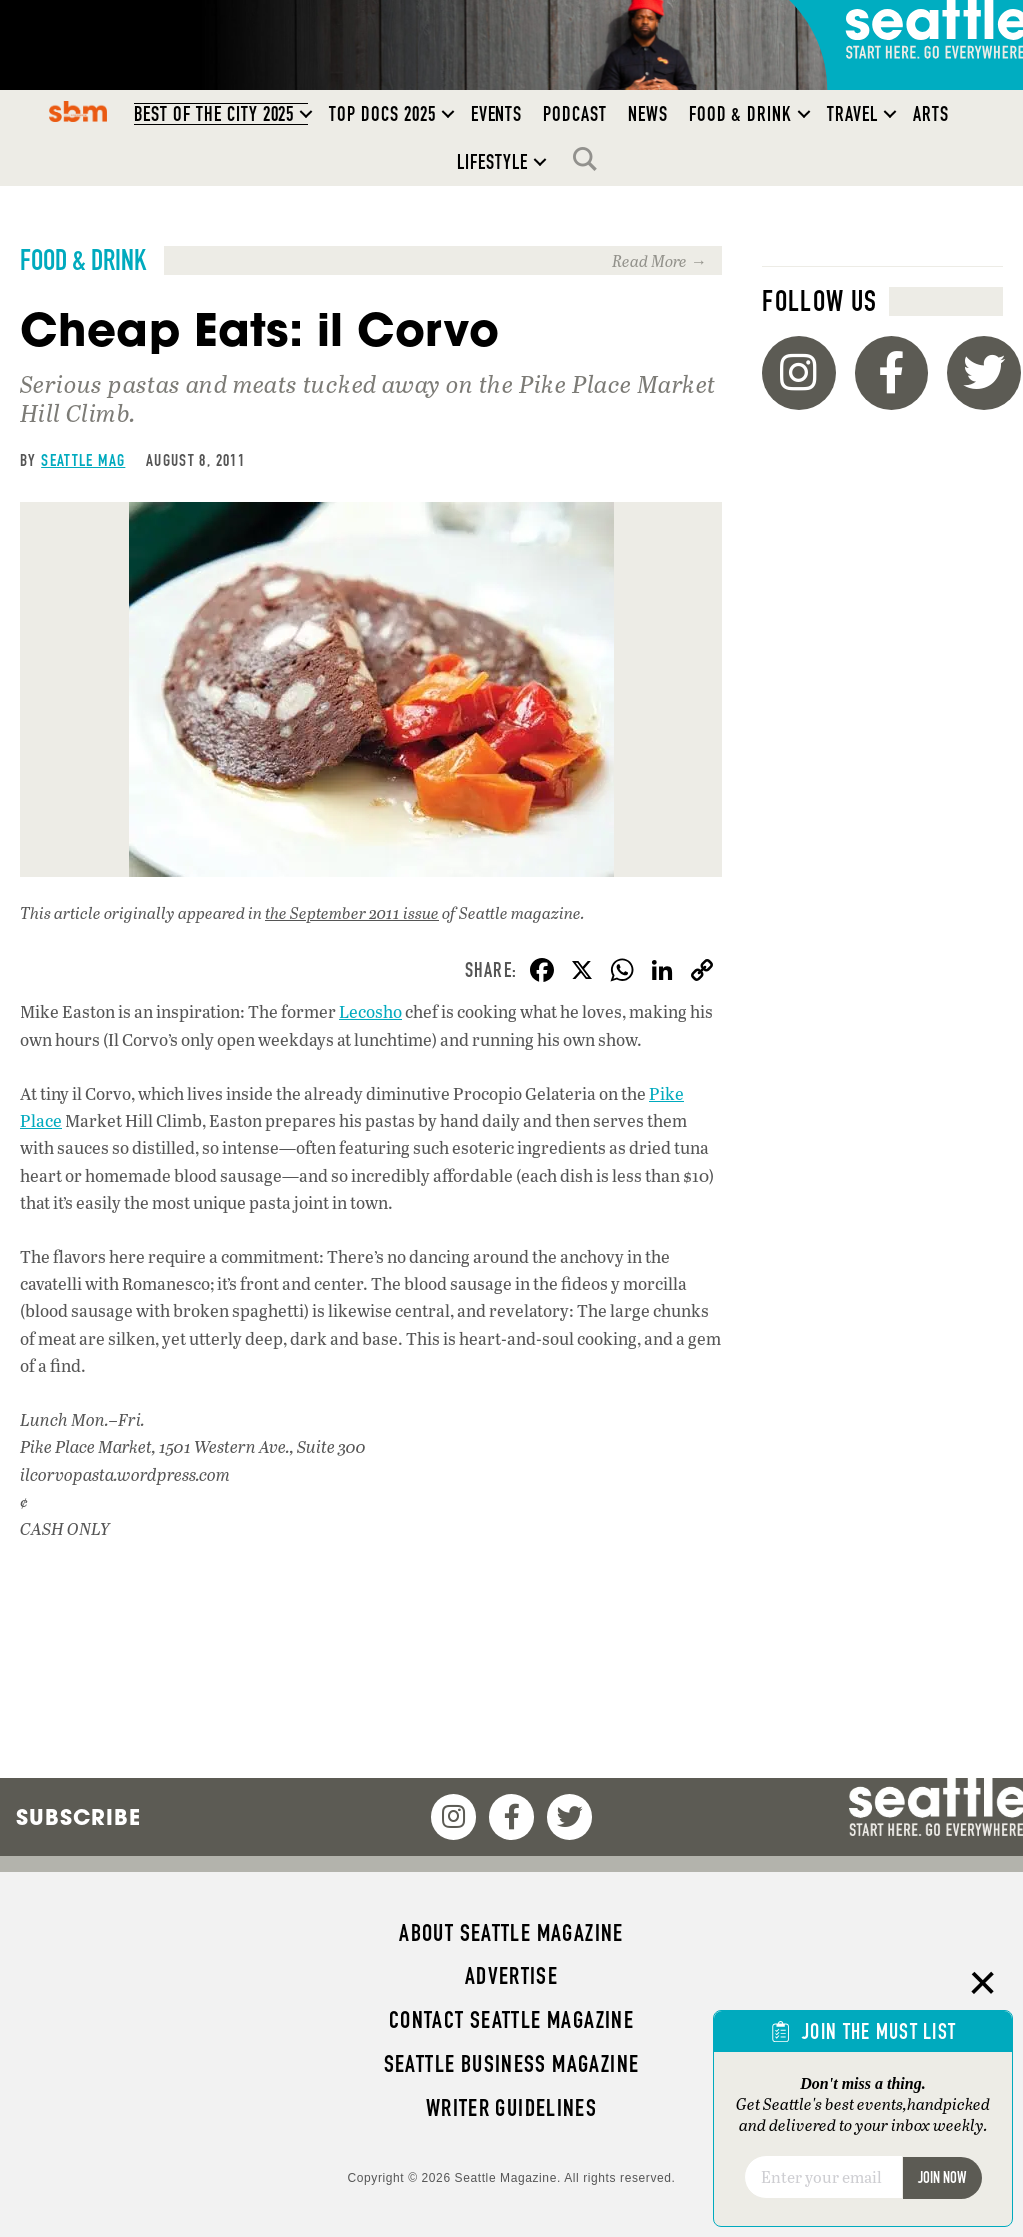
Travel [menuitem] (852, 114)
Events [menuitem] (497, 114)
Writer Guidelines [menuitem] (512, 2108)
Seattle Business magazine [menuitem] (512, 2064)
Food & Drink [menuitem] (740, 114)
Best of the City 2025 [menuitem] (214, 114)
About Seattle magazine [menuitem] (511, 1933)
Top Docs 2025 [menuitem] (382, 114)
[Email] (823, 2177)
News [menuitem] (648, 114)
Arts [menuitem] (931, 114)
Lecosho (370, 1011)
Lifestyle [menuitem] (492, 162)
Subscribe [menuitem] (78, 1817)
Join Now (942, 2177)
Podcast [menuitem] (575, 114)
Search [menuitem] (590, 159)
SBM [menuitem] (77, 111)
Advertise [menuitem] (511, 1976)
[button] (306, 114)
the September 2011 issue (352, 912)
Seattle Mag (83, 460)
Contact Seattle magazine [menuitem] (511, 2020)
